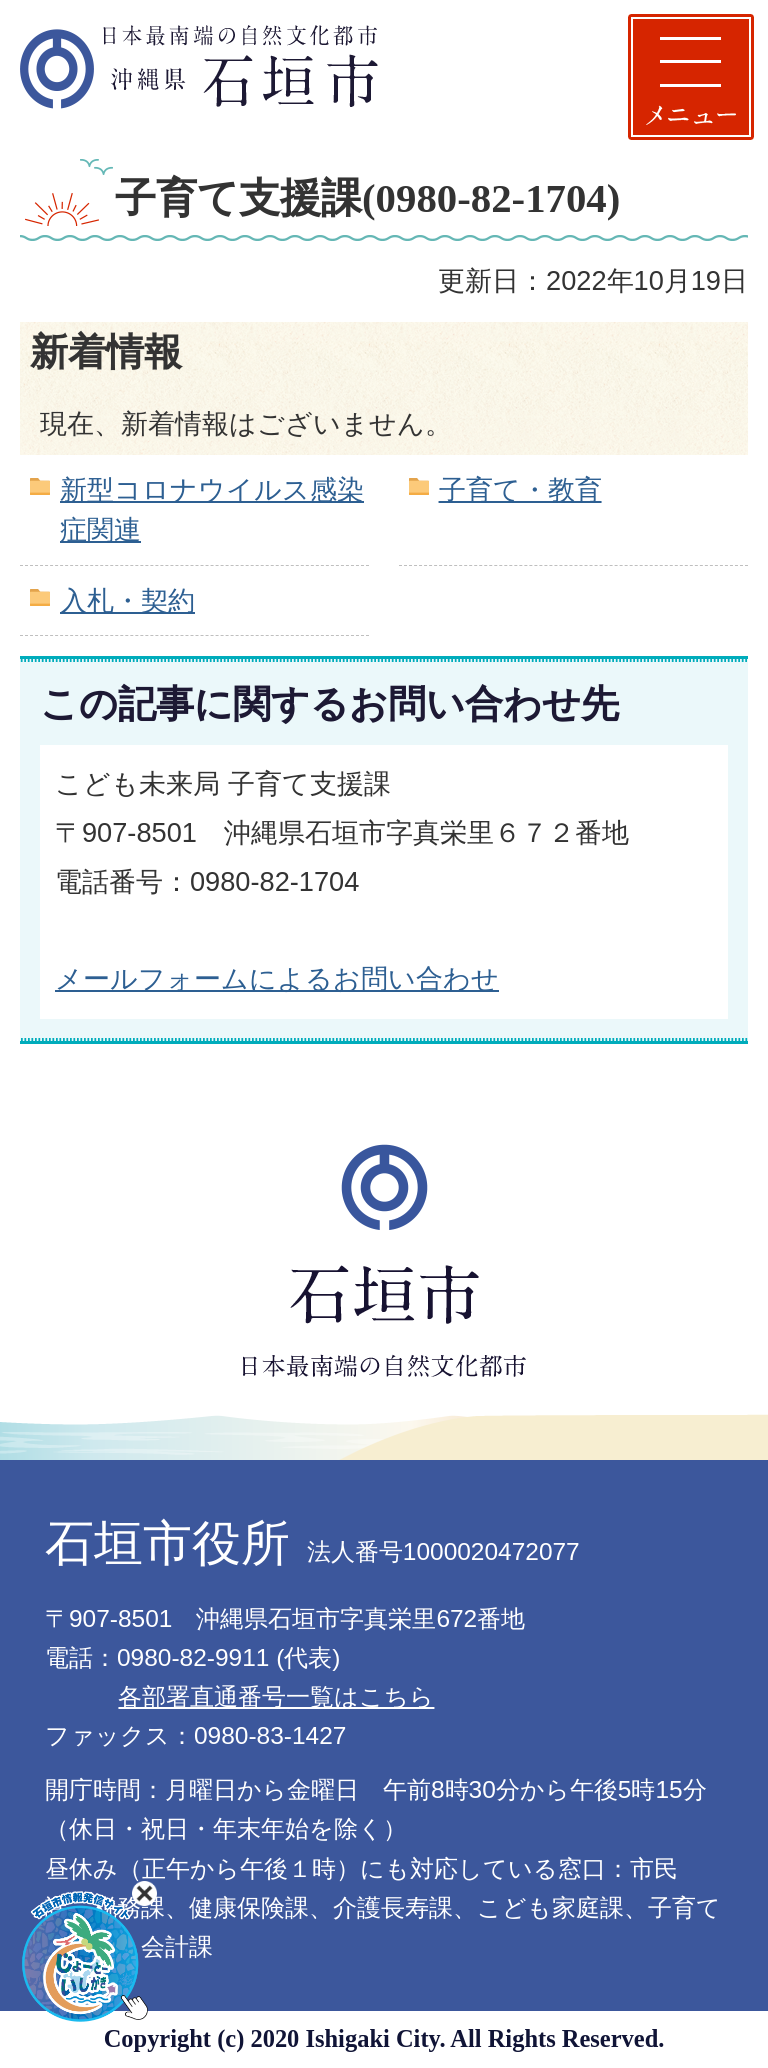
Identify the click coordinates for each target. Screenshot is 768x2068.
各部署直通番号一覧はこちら (276, 1696)
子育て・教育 (520, 489)
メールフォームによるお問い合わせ (277, 978)
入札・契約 (127, 600)
